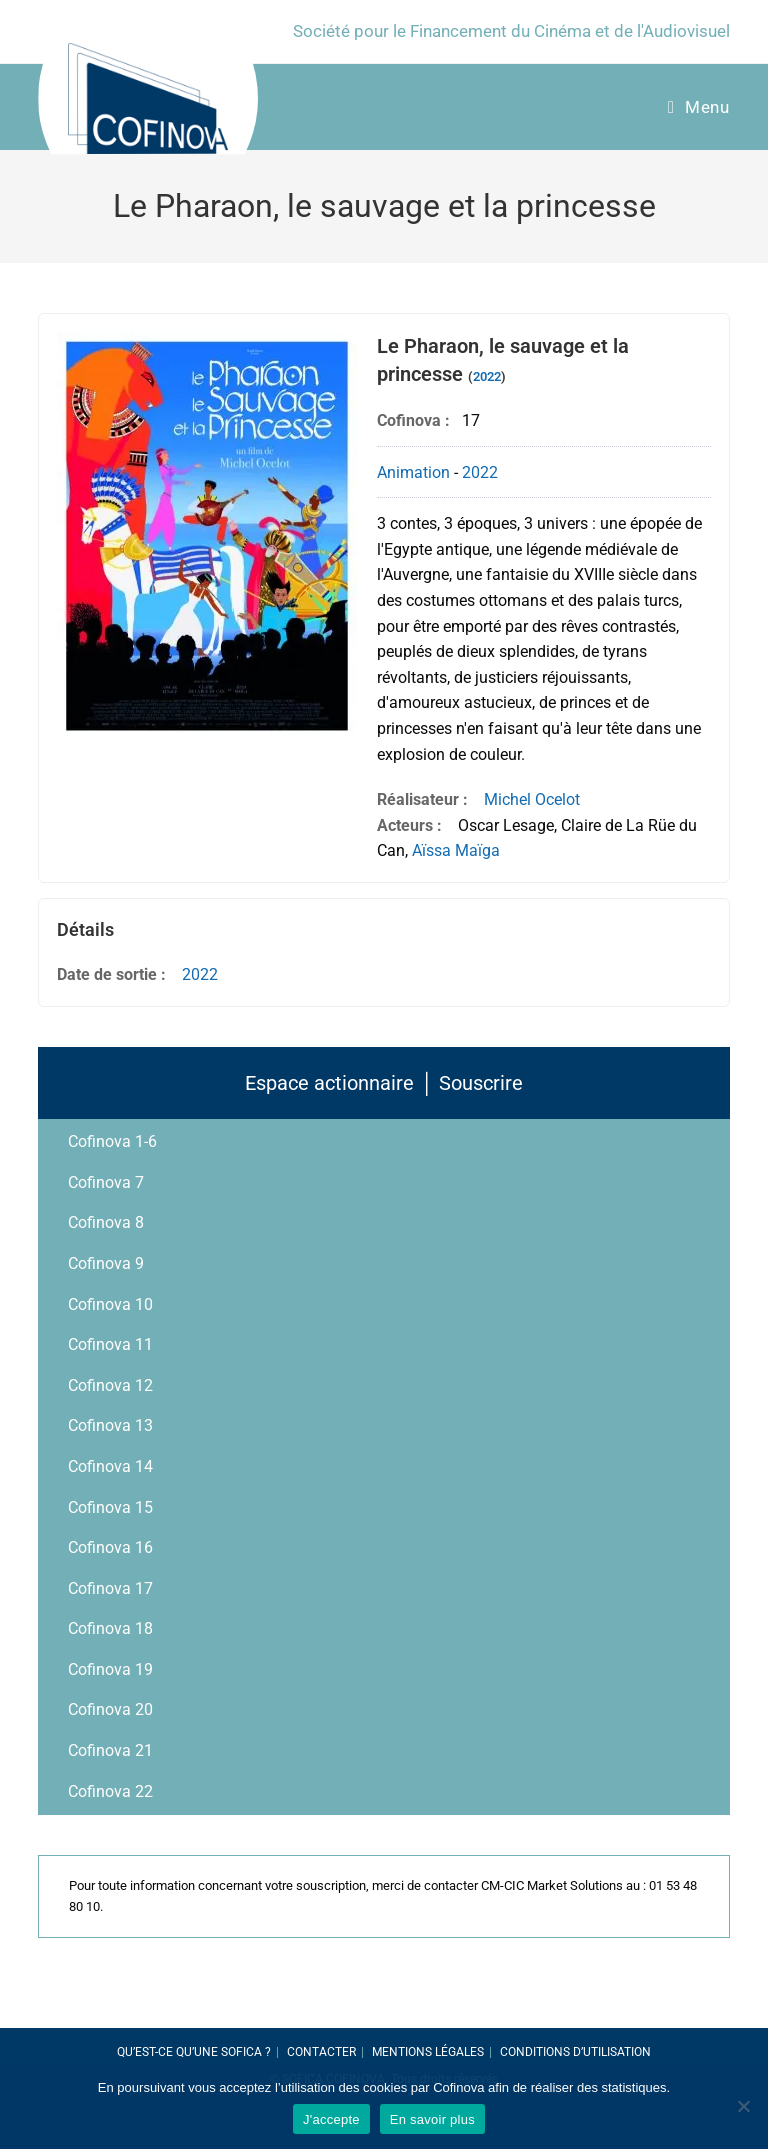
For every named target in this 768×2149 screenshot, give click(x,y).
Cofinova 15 (110, 1507)
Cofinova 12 (110, 1385)
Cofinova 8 (106, 1222)
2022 (487, 376)
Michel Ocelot (532, 799)
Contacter (321, 2052)
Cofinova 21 (110, 1750)
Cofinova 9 (106, 1263)
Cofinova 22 (110, 1791)
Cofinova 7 (106, 1182)
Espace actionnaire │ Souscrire (383, 1083)
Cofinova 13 (110, 1425)
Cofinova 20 (110, 1709)
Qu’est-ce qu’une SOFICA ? (194, 2052)
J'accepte (331, 2119)
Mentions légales (428, 2052)
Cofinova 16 (110, 1547)
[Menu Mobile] (699, 107)
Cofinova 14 (110, 1466)
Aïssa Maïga (456, 850)
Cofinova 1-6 (112, 1141)
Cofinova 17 (110, 1588)
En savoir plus (432, 2119)
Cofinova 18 (110, 1628)
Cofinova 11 (110, 1344)
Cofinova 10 (110, 1304)
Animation (413, 472)
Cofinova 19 (110, 1669)
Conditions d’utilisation (575, 2052)
